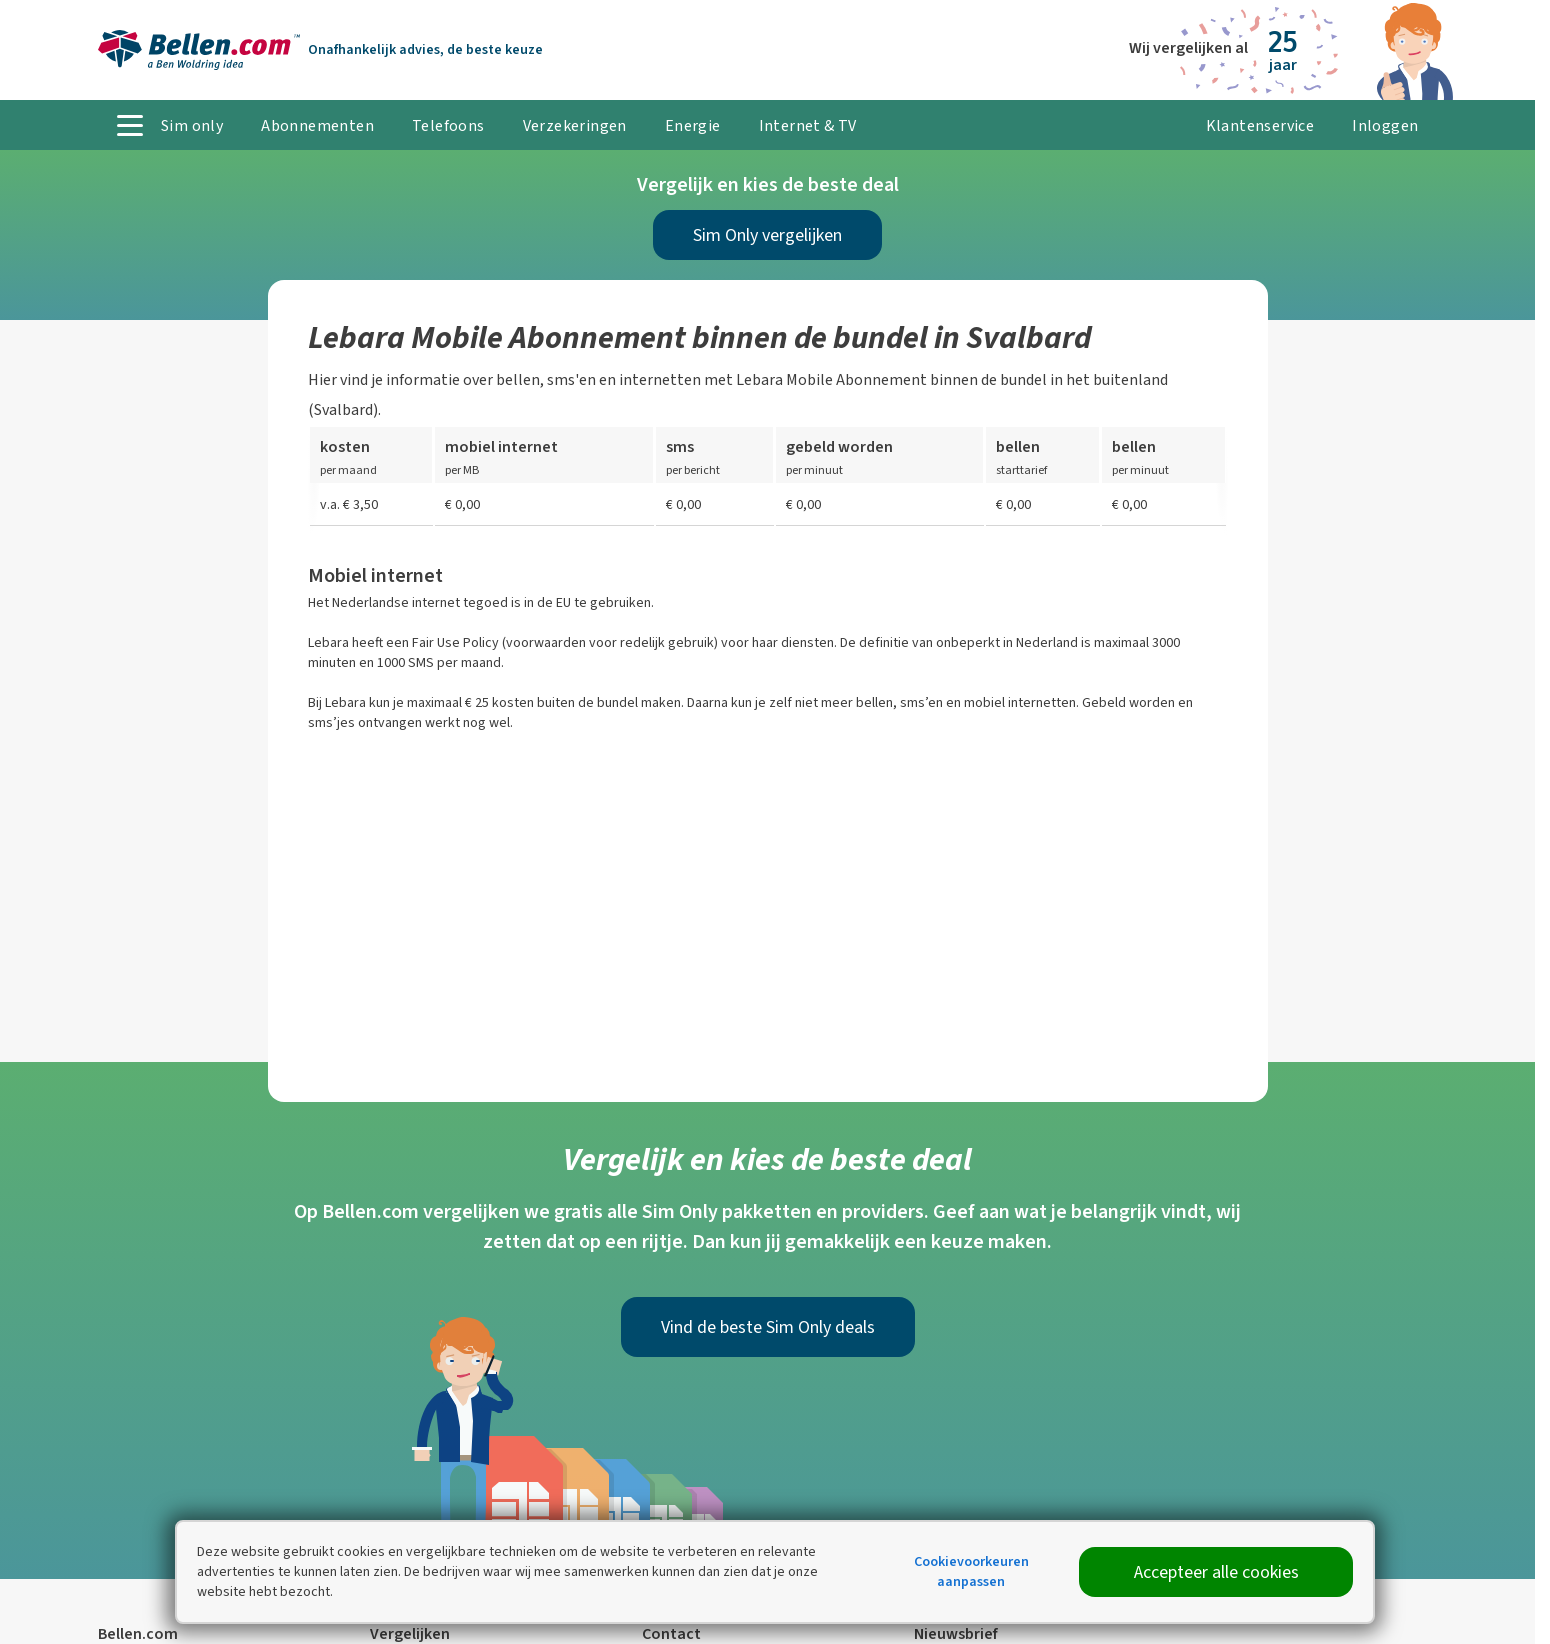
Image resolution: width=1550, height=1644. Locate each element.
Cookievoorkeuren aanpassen (971, 1571)
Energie (693, 125)
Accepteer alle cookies (1216, 1572)
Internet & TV (808, 125)
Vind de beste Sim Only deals (768, 1327)
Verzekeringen (575, 125)
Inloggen (1385, 125)
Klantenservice (1260, 125)
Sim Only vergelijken (767, 235)
